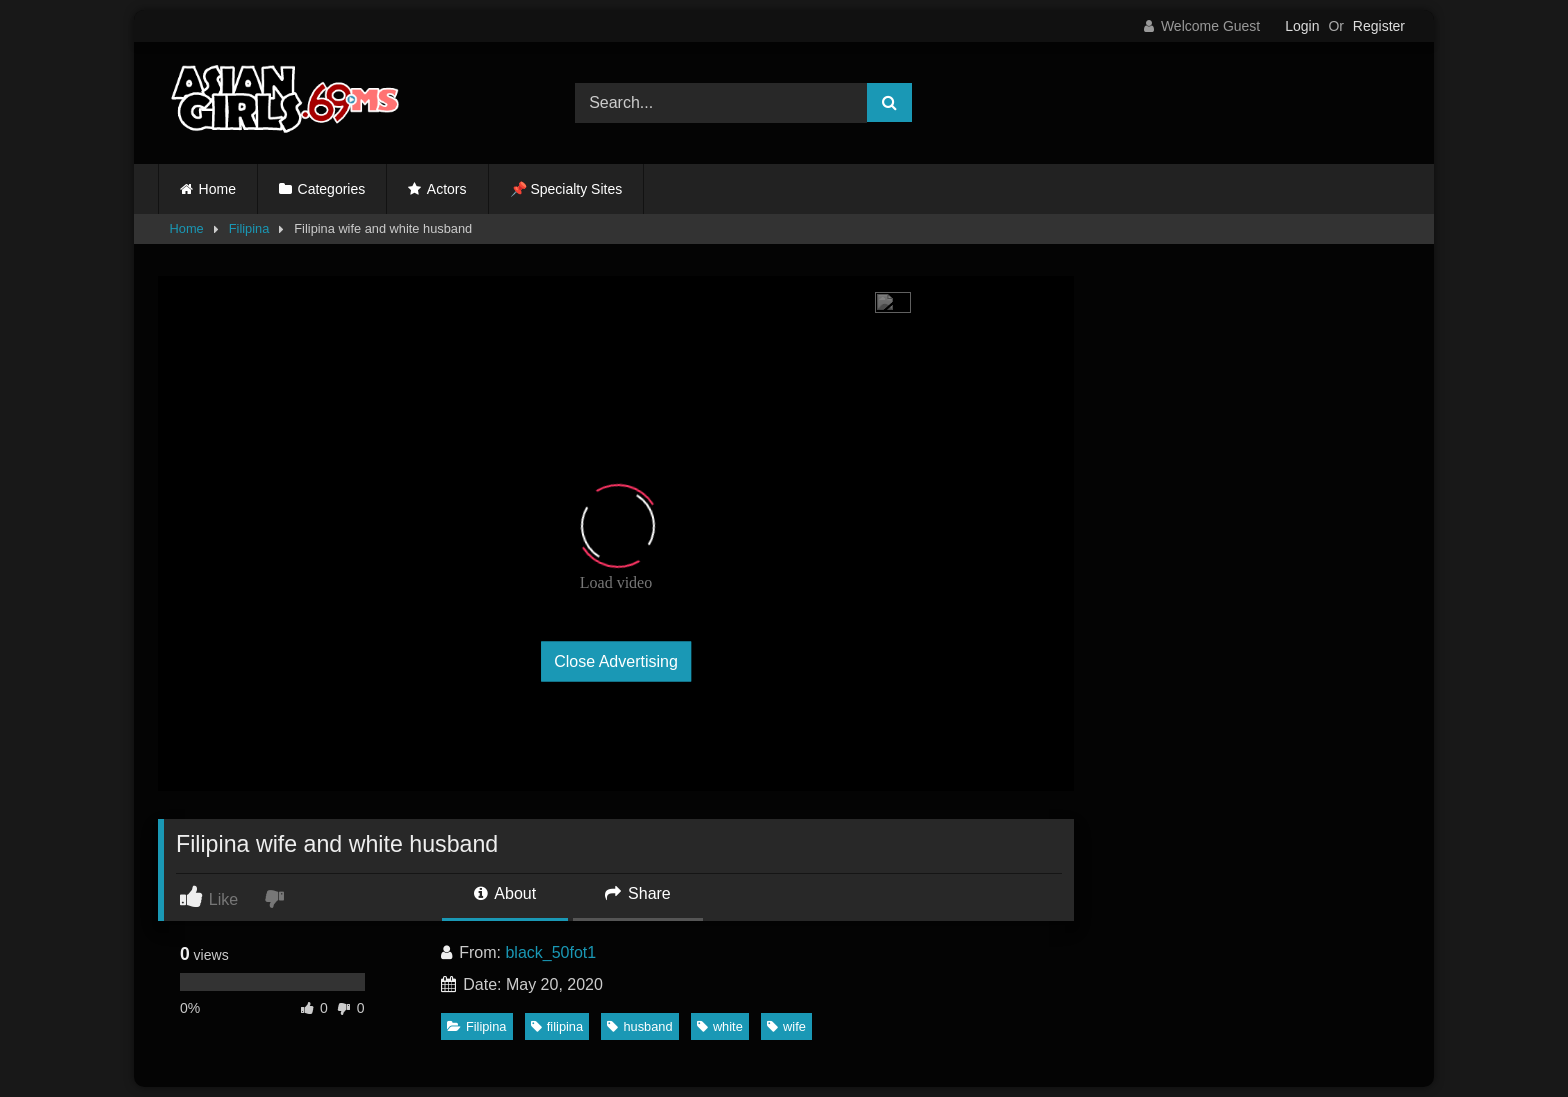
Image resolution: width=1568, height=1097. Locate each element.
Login (1302, 26)
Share (638, 893)
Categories (332, 189)
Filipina (249, 228)
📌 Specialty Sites (566, 189)
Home (217, 189)
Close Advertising (616, 661)
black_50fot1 (550, 952)
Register (1379, 26)
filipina (557, 1026)
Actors (447, 189)
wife (786, 1026)
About (505, 893)
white (720, 1026)
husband (639, 1026)
